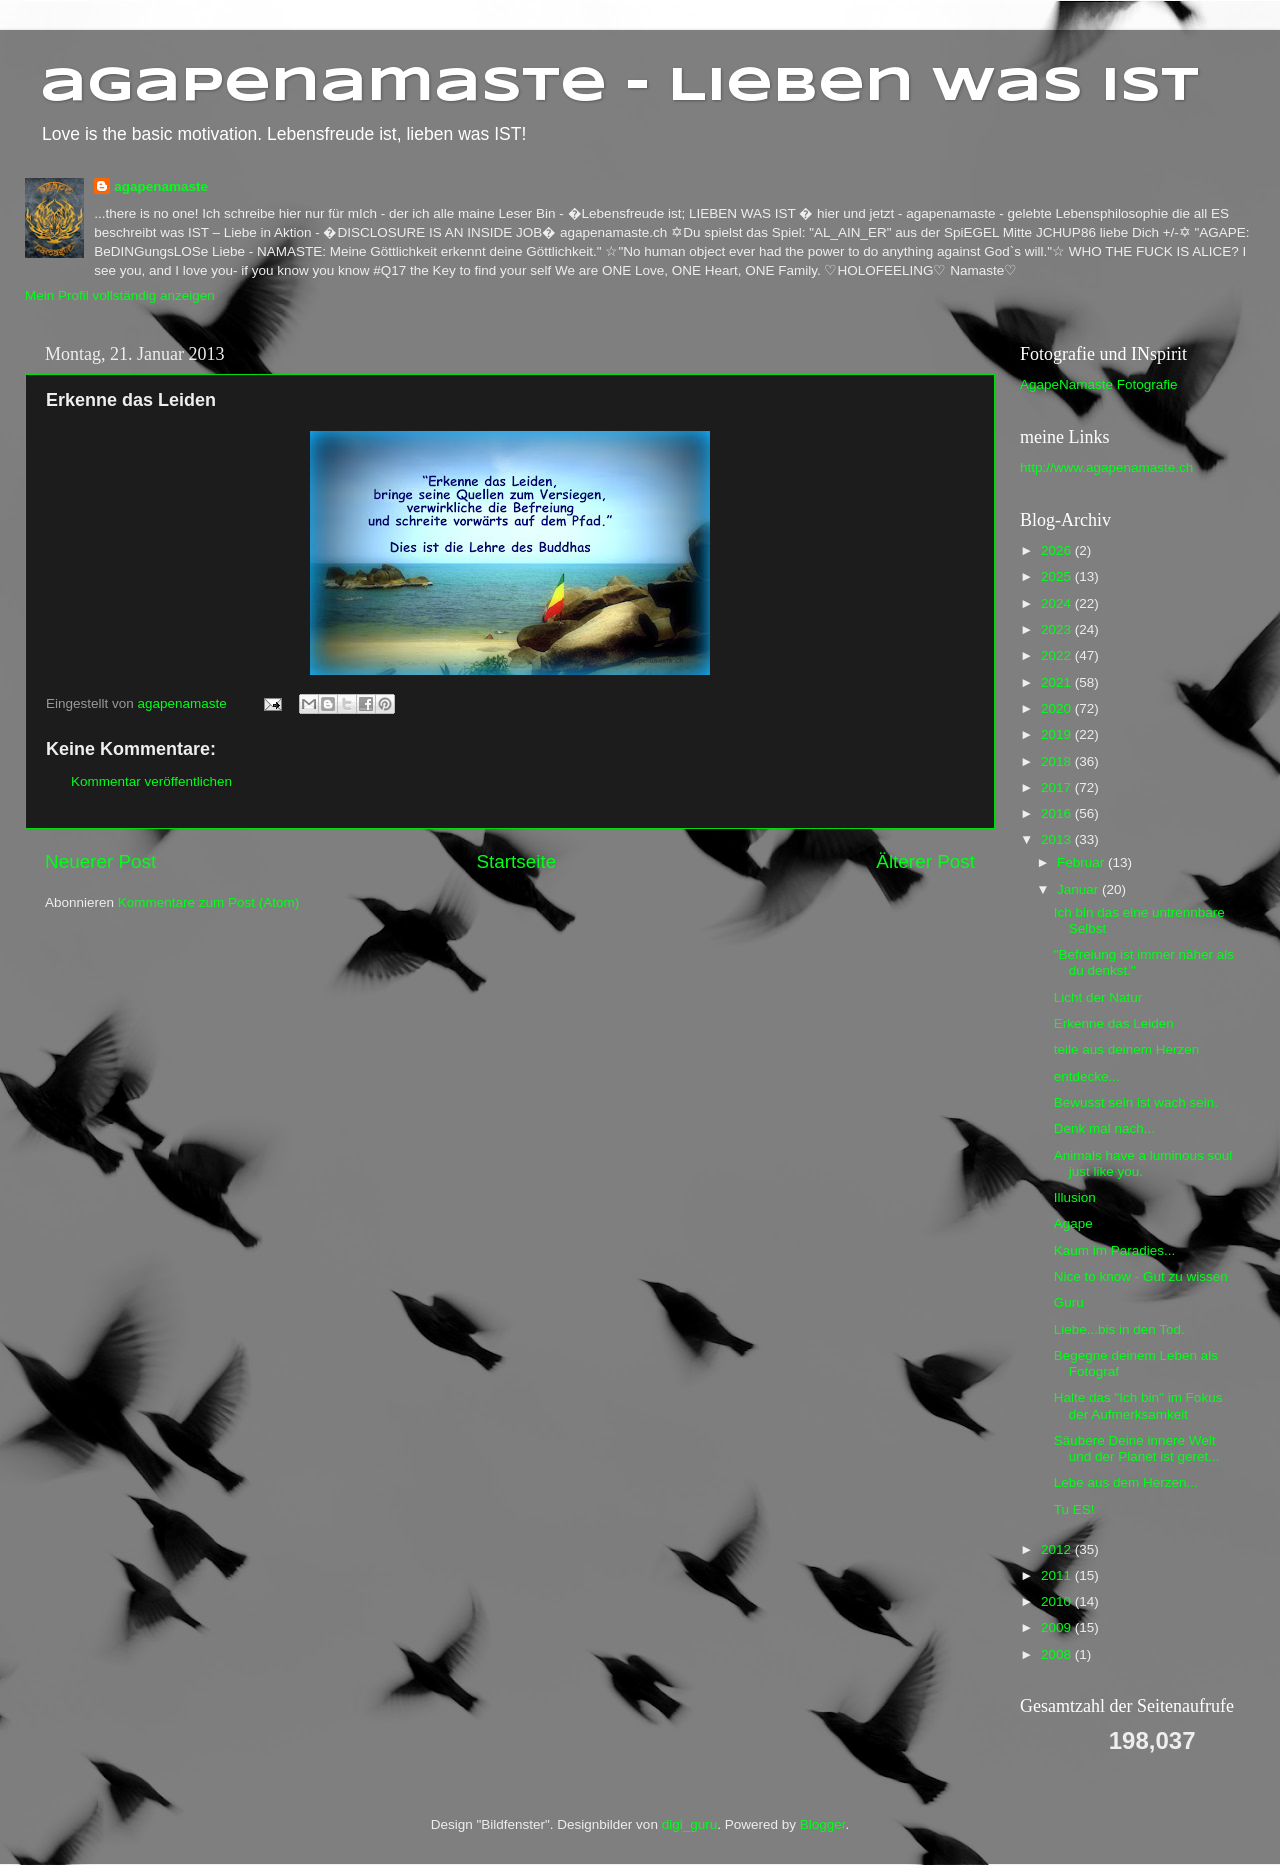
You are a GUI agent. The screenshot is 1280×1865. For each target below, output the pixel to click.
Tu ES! (1074, 1509)
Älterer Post (925, 861)
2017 (1058, 787)
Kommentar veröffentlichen (151, 781)
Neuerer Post (100, 861)
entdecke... (1087, 1076)
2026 (1058, 550)
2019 (1058, 734)
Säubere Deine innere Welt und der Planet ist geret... (1137, 1448)
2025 (1058, 576)
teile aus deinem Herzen (1127, 1049)
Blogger (823, 1824)
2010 (1058, 1601)
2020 (1058, 708)
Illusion (1075, 1197)
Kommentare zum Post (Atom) (209, 902)
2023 (1058, 629)
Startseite (516, 861)
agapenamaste (161, 186)
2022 (1058, 655)
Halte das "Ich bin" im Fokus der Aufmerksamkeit (1138, 1405)
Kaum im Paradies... (1115, 1250)
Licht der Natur (1098, 997)
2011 (1058, 1575)
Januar (1079, 889)
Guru (1069, 1302)
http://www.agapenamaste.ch (1106, 467)
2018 (1058, 761)
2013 (1058, 839)
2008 (1058, 1654)
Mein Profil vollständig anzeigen (120, 295)
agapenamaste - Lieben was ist (619, 87)
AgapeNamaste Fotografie (1099, 384)
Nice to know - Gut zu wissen (1141, 1276)
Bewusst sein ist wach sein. (1136, 1102)
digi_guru (690, 1824)
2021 (1058, 682)
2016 (1058, 813)
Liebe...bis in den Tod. (1119, 1329)
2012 (1058, 1549)
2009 (1058, 1627)
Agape (1073, 1223)
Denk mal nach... (1104, 1128)
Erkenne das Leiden (1114, 1023)
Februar (1082, 862)
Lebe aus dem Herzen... (1126, 1482)
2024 (1058, 603)
